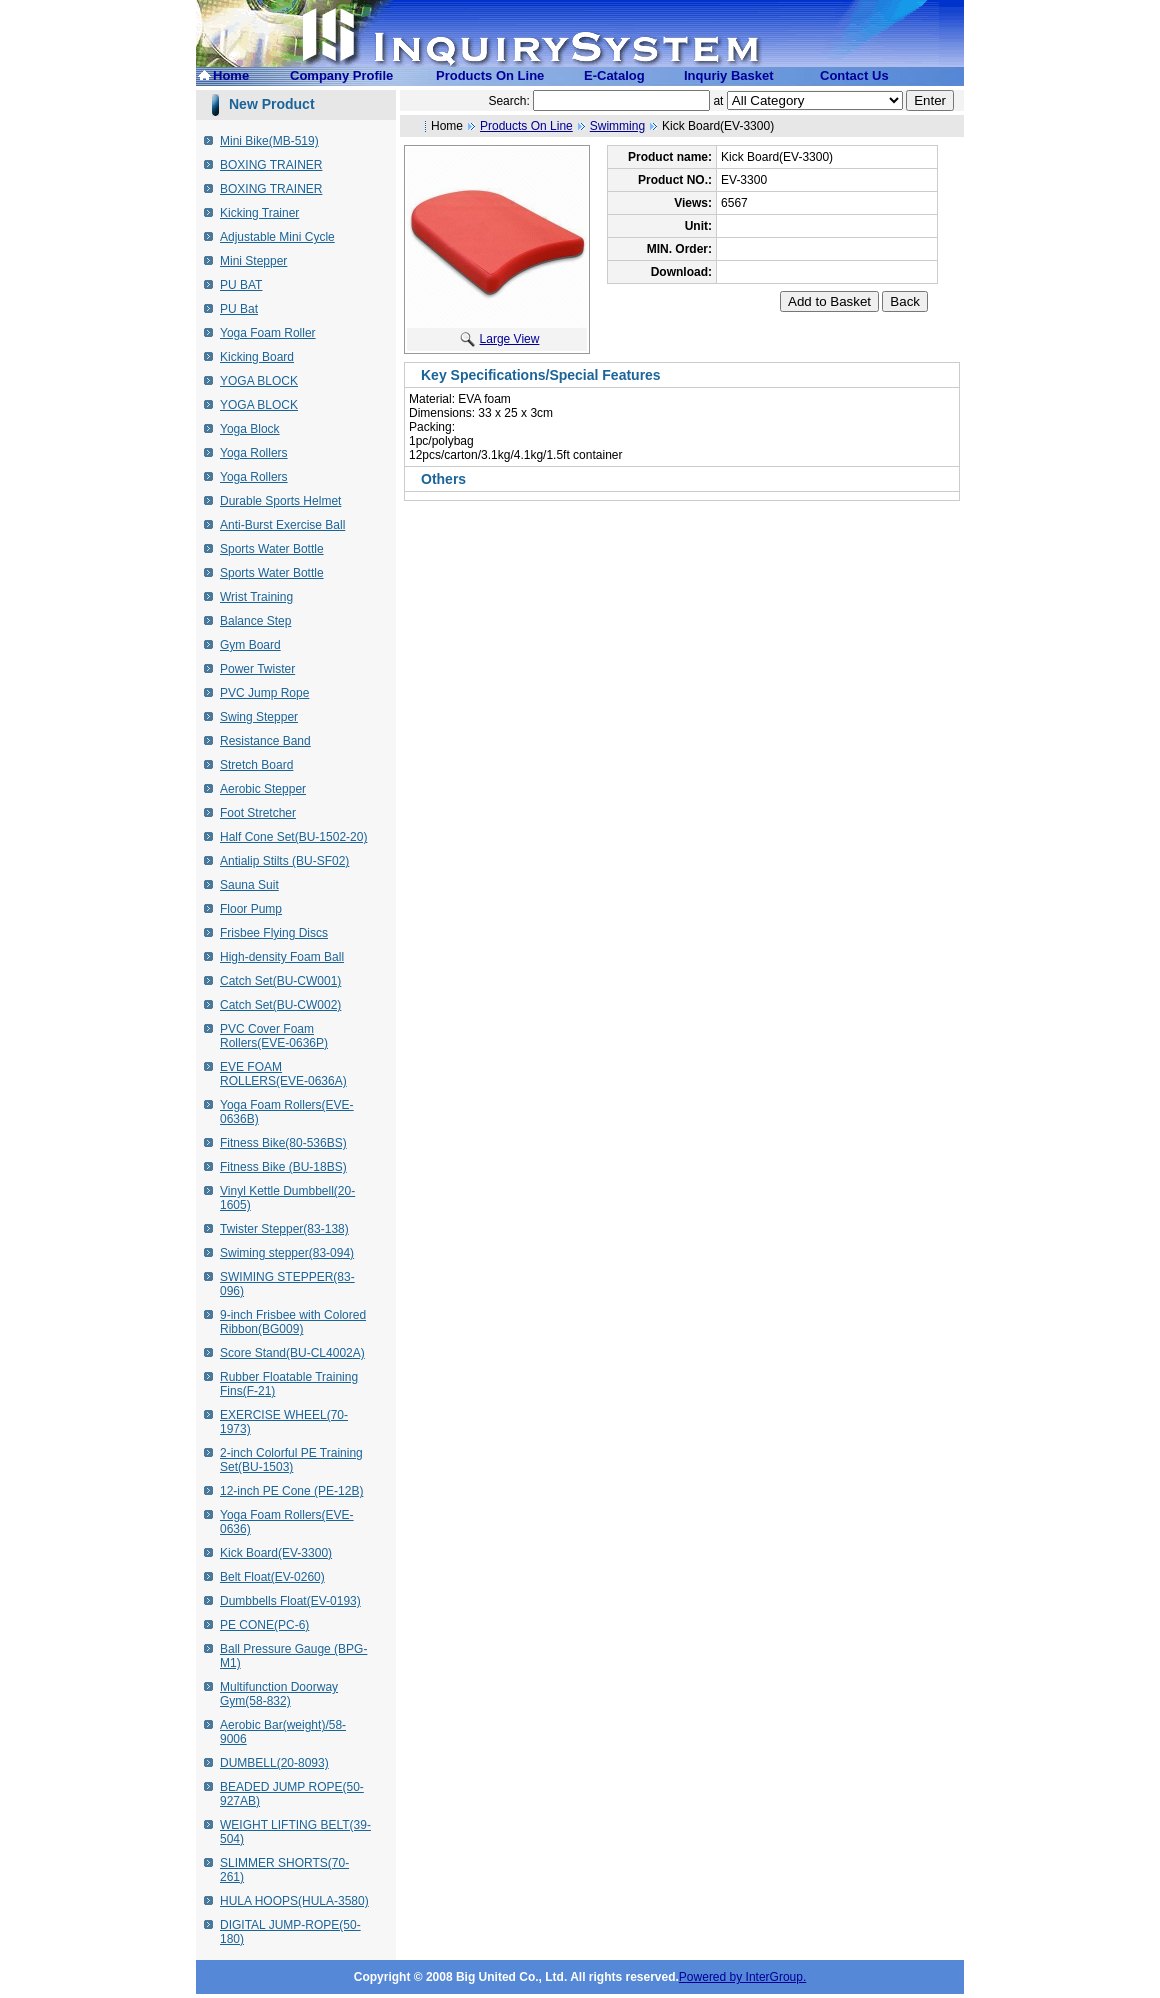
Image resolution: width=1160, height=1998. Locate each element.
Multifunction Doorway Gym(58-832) (279, 1694)
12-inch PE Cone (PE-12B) (291, 1491)
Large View (500, 339)
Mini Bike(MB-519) (269, 141)
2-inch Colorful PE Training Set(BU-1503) (291, 1460)
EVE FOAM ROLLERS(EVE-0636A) (283, 1074)
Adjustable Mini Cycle (277, 237)
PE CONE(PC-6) (264, 1625)
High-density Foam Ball (282, 957)
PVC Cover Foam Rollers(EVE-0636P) (274, 1036)
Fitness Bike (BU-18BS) (283, 1167)
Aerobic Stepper (263, 789)
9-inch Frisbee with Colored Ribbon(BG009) (293, 1322)
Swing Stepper (259, 717)
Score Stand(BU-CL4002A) (292, 1353)
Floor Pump (251, 909)
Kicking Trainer (259, 213)
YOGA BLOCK (259, 381)
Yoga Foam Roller (268, 333)
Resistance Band (265, 741)
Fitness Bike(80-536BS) (283, 1143)
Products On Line (490, 75)
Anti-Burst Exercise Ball (282, 525)
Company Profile (341, 75)
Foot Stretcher (258, 813)
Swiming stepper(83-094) (287, 1253)
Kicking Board (257, 357)
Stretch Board (256, 765)
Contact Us (854, 75)
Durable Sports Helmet (280, 501)
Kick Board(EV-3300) (276, 1553)
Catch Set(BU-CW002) (280, 1005)
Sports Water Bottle (272, 549)
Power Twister (257, 669)
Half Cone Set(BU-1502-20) (293, 837)
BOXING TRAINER (271, 165)
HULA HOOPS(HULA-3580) (294, 1901)
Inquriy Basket (729, 75)
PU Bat (239, 309)
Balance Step (255, 621)
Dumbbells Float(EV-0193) (290, 1601)
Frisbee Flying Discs (274, 933)
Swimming (617, 126)
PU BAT (241, 285)
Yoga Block (250, 429)
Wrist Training (256, 597)
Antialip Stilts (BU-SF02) (284, 861)
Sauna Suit (249, 885)
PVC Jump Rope (264, 693)
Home (231, 75)
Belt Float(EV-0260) (272, 1577)
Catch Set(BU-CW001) (280, 981)
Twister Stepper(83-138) (284, 1229)
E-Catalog (614, 75)
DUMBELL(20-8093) (274, 1763)
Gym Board (250, 645)
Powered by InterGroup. (742, 1977)
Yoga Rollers (254, 453)
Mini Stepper (253, 261)
